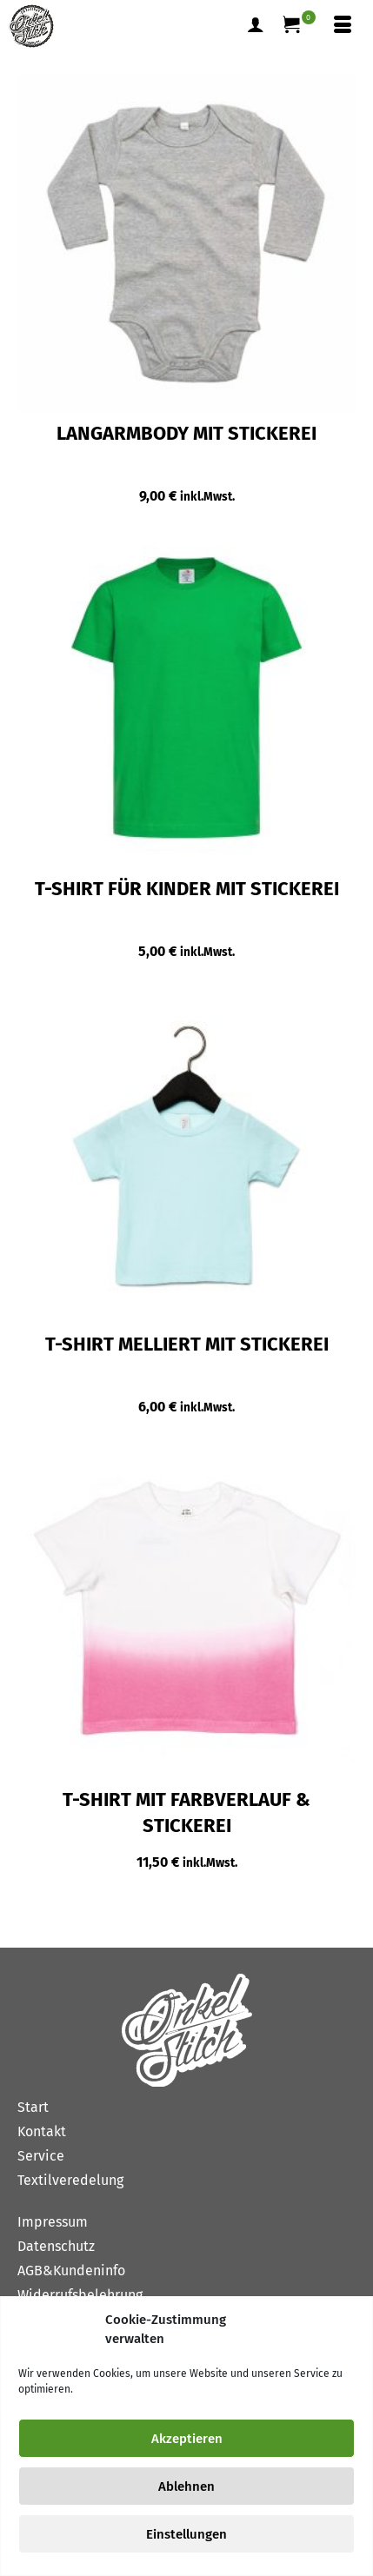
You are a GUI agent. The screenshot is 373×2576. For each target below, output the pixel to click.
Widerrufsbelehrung (80, 2295)
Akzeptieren (187, 2439)
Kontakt (41, 2131)
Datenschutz (56, 2246)
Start (33, 2107)
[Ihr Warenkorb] (299, 26)
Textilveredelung (70, 2180)
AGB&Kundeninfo (71, 2270)
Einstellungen (186, 2534)
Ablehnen (186, 2486)
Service (40, 2156)
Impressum (52, 2222)
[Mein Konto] (255, 26)
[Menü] (342, 26)
